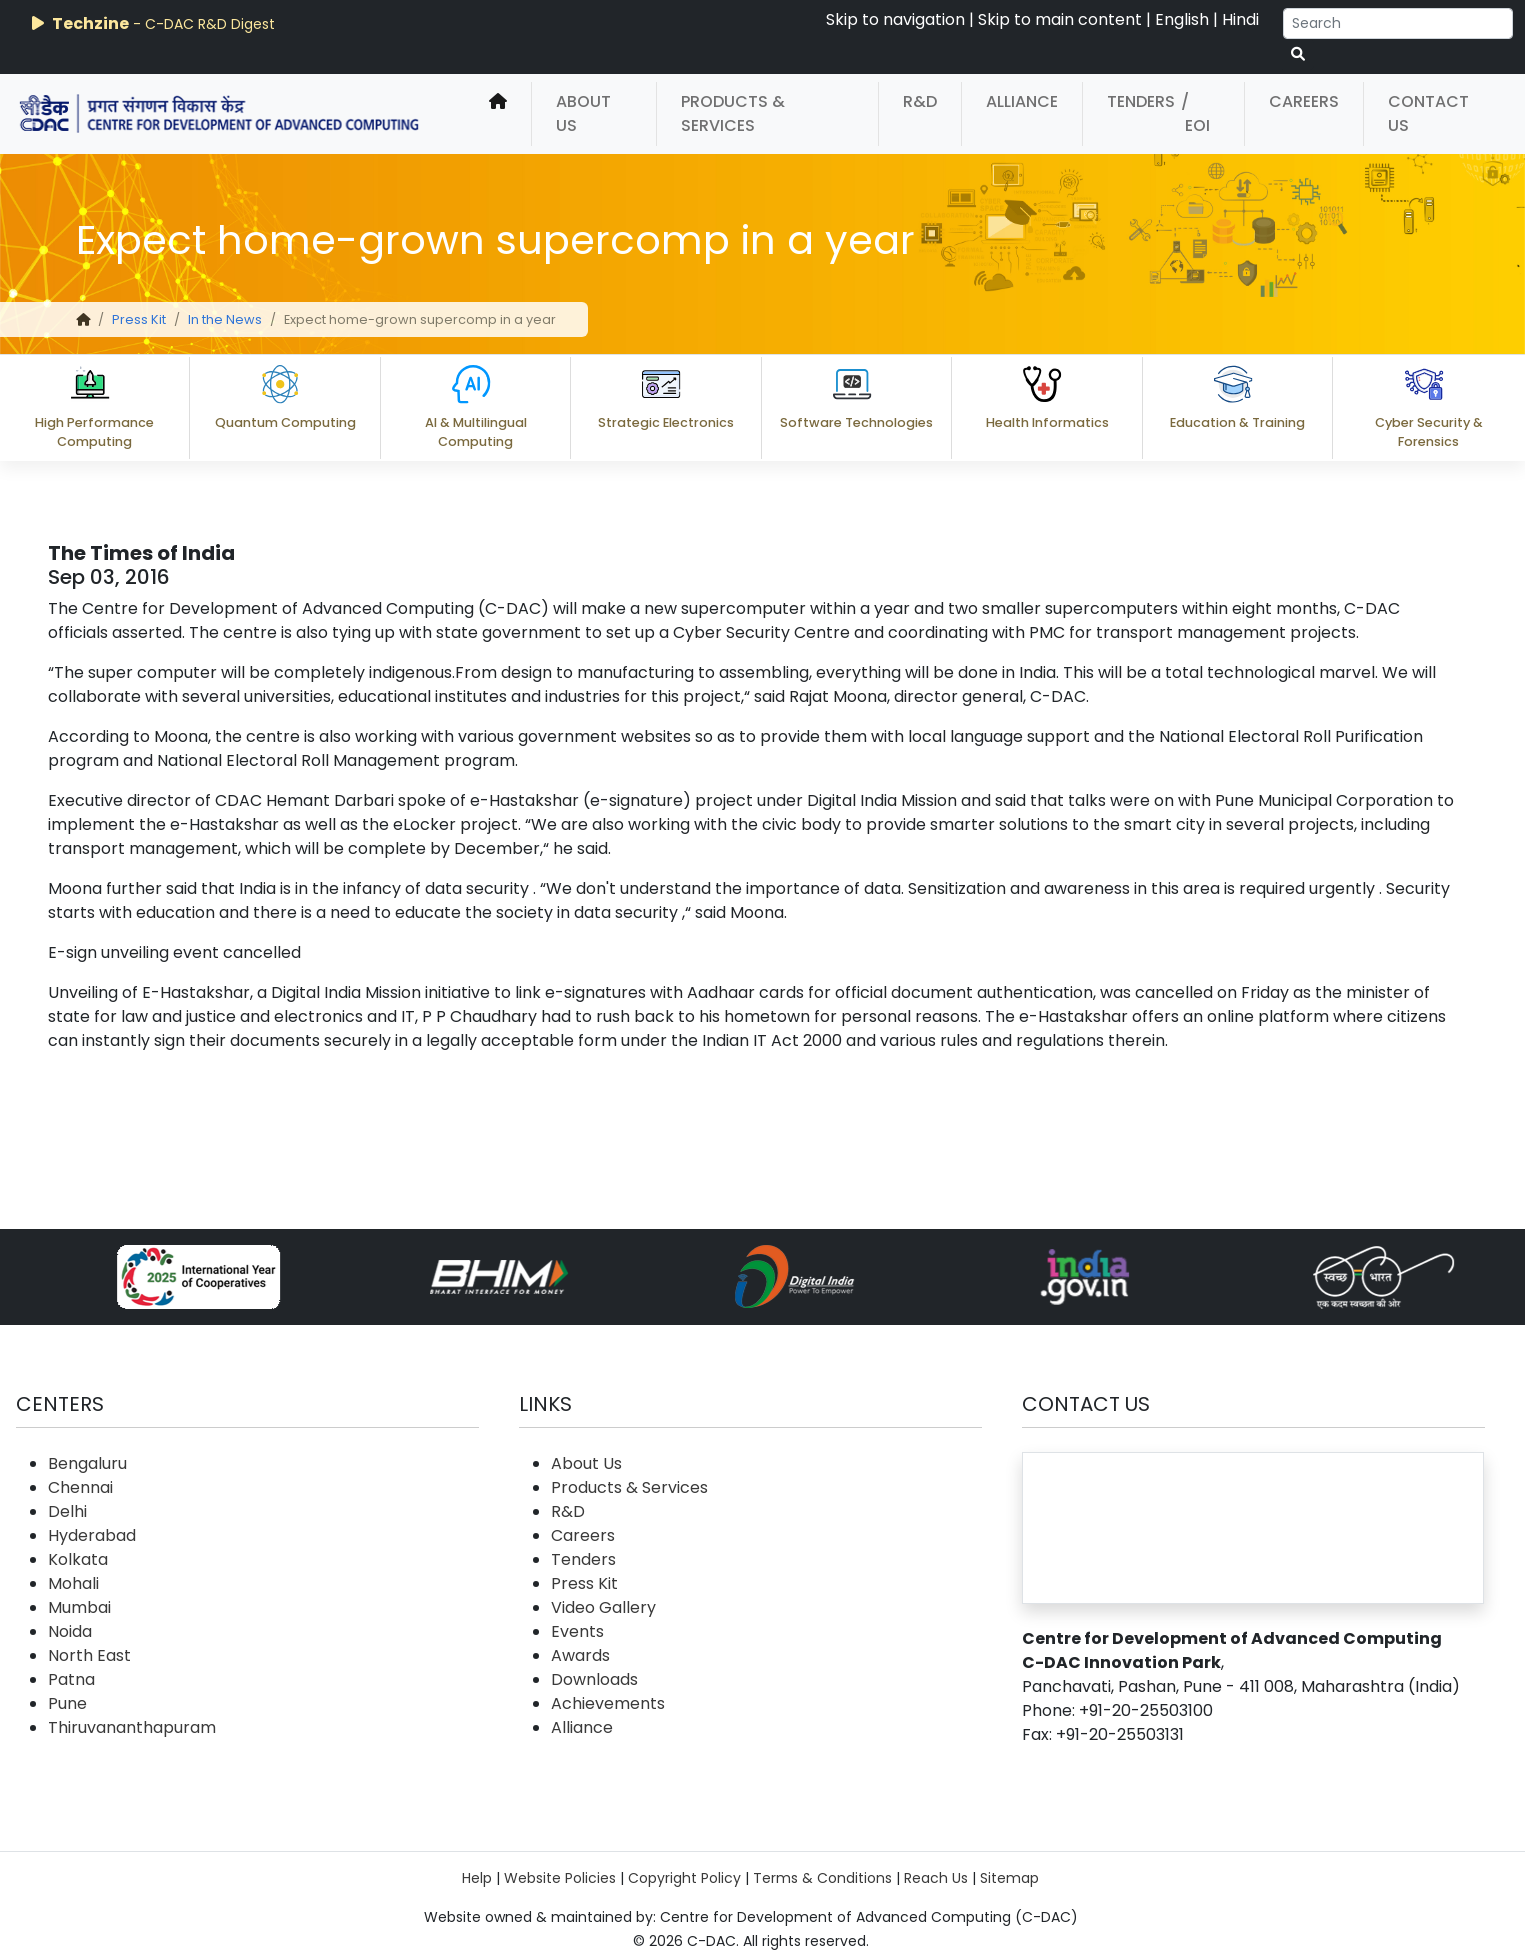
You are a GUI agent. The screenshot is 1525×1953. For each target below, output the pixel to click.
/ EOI (1195, 113)
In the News (225, 319)
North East (89, 1655)
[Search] (1398, 23)
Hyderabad (92, 1535)
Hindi (1240, 19)
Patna (71, 1679)
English (1182, 19)
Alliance (1022, 101)
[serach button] (1298, 54)
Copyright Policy (684, 1878)
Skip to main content (1060, 19)
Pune (67, 1703)
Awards (580, 1655)
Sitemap (1009, 1878)
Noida (70, 1631)
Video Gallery (603, 1607)
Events (577, 1631)
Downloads (594, 1679)
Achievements (608, 1703)
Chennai (80, 1487)
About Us (583, 113)
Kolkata (78, 1559)
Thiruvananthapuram (132, 1727)
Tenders (1141, 101)
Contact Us (1428, 113)
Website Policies (560, 1878)
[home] (498, 114)
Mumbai (79, 1607)
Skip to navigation (895, 19)
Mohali (73, 1583)
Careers (1304, 101)
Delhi (67, 1511)
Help (477, 1878)
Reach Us (936, 1878)
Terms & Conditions (822, 1878)
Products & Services (733, 113)
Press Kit (139, 319)
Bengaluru (87, 1463)
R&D (920, 101)
